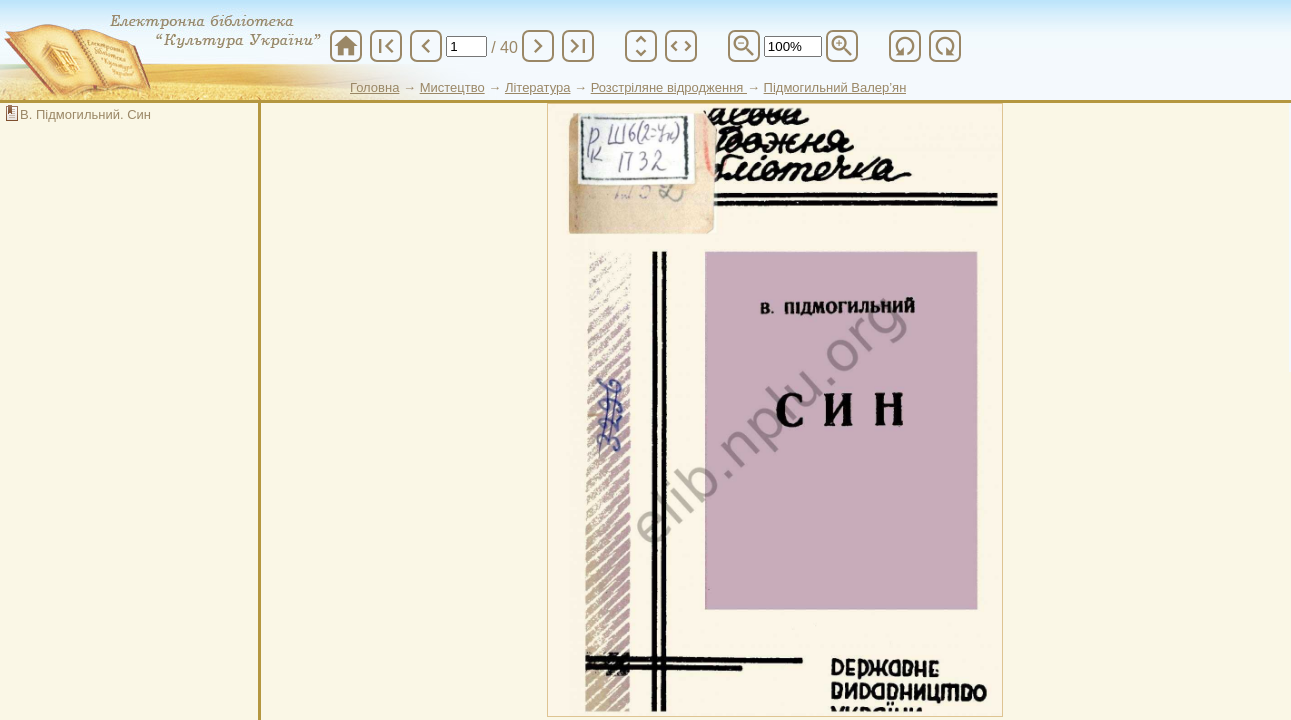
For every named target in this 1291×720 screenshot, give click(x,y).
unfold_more (641, 46)
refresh (905, 46)
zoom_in (842, 46)
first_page (386, 46)
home (346, 46)
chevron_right (538, 46)
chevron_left (426, 46)
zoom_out (744, 46)
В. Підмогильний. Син (85, 114)
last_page (578, 46)
